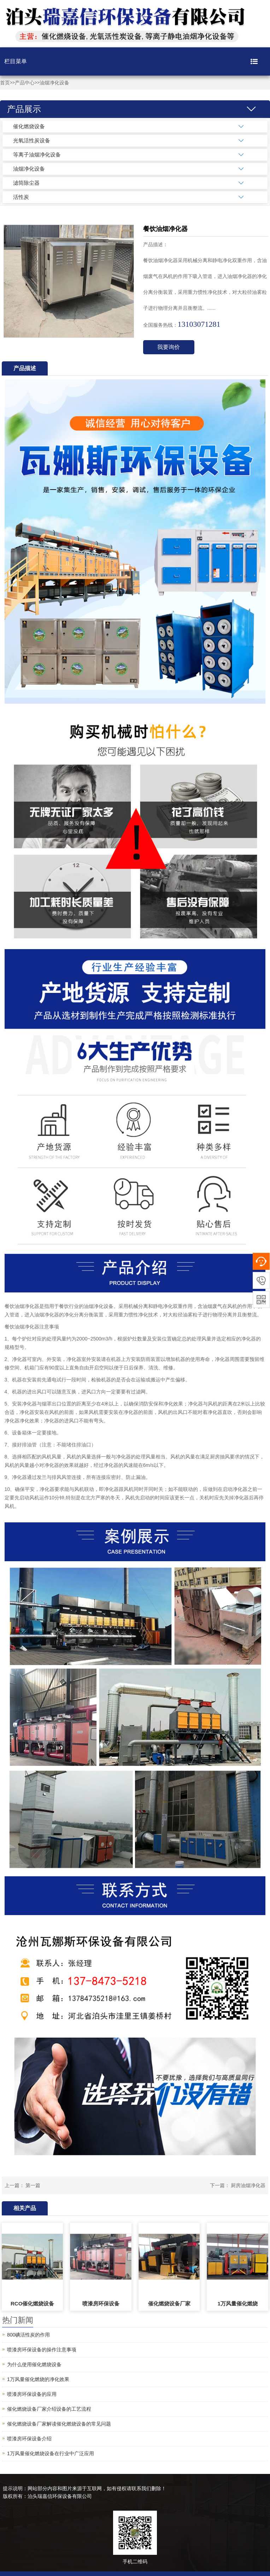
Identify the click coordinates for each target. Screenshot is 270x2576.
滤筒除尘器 (26, 183)
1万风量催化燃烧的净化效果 (38, 2379)
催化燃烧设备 (29, 126)
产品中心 (25, 82)
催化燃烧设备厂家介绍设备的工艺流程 (49, 2409)
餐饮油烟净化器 (22, 1306)
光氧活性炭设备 (31, 140)
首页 (5, 82)
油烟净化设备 (54, 82)
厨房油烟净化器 (248, 2185)
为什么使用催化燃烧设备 (34, 2364)
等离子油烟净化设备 (37, 155)
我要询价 (168, 347)
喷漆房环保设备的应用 (32, 2394)
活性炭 (21, 197)
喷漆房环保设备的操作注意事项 (41, 2349)
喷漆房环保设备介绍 (29, 2438)
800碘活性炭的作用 (28, 2335)
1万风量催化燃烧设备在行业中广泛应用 (50, 2453)
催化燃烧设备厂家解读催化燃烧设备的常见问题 (59, 2424)
